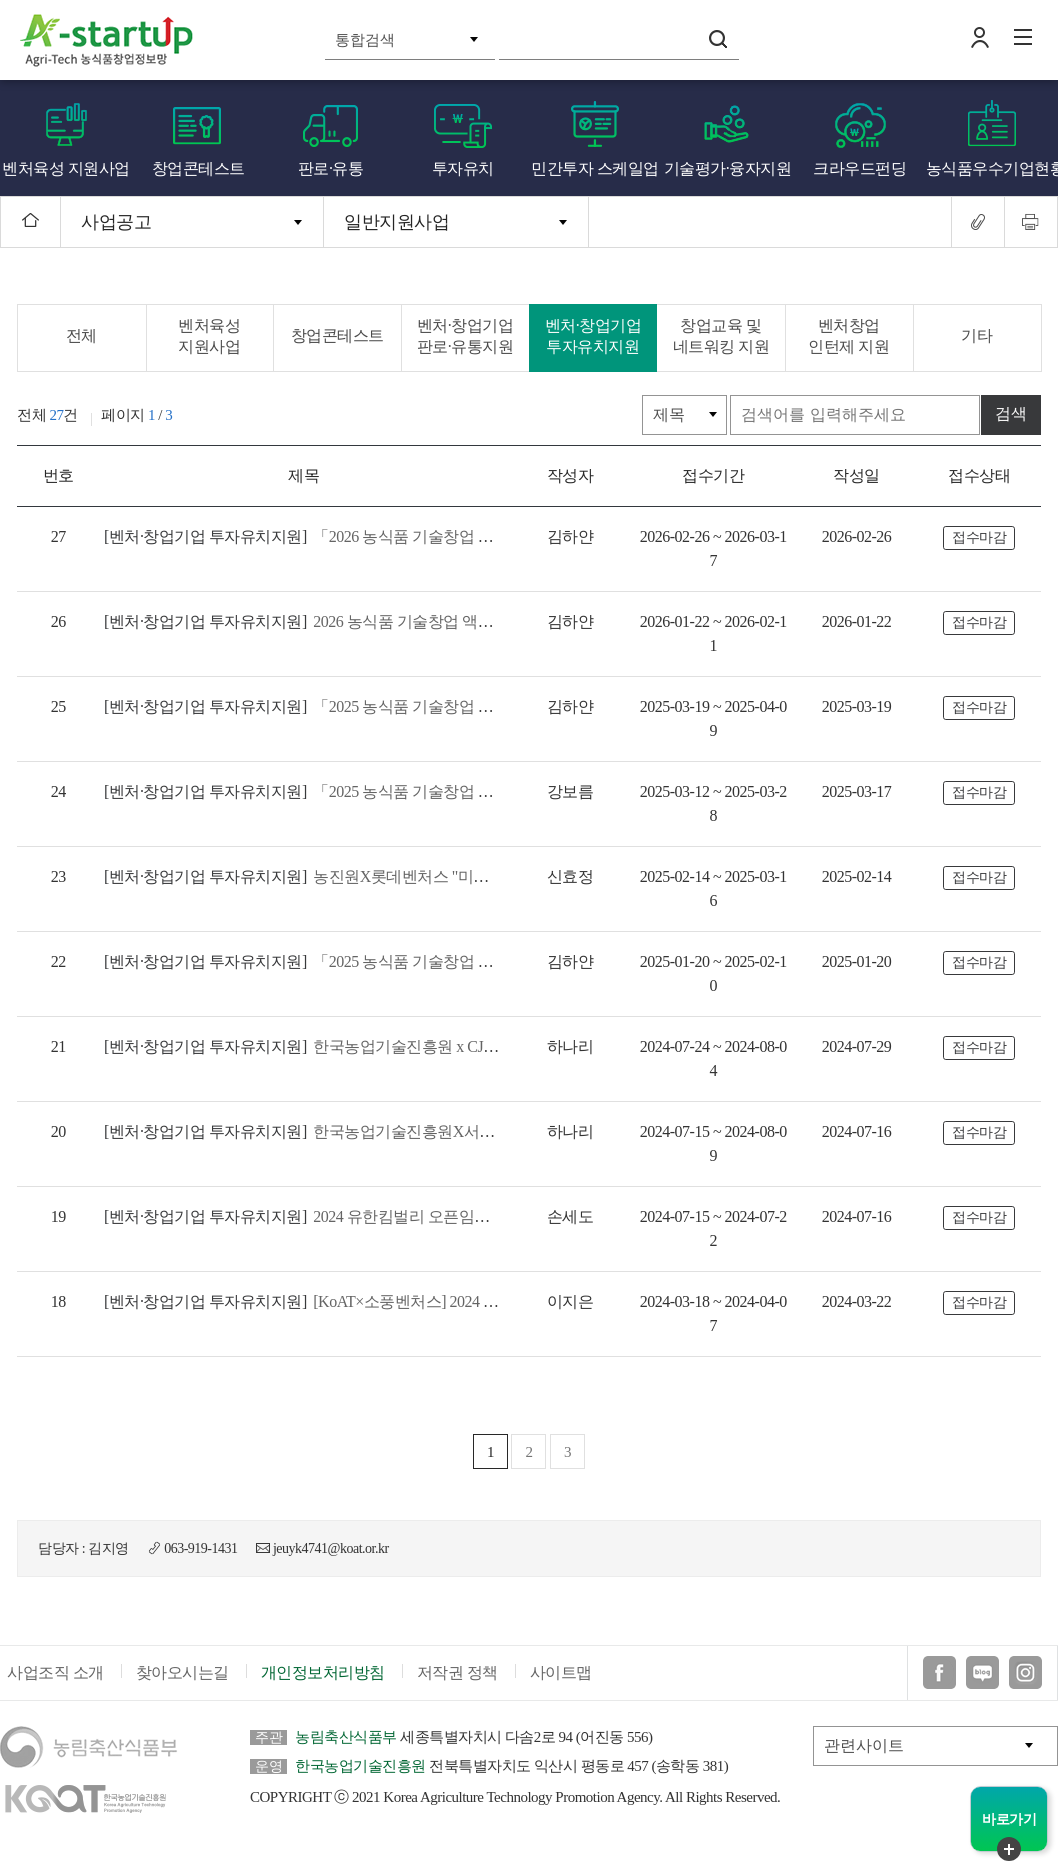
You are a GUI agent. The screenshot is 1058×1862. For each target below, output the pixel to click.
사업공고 (116, 222)
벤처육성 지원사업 (66, 168)
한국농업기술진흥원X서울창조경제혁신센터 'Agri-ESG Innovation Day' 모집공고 (476, 1107)
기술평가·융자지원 (728, 168)
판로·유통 (331, 168)
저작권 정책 (457, 1652)
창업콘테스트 (198, 168)
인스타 (1025, 1652)
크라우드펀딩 (859, 168)
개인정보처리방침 (323, 1652)
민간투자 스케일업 (595, 168)
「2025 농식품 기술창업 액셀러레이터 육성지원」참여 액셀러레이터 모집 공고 (475, 937)
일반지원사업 (396, 222)
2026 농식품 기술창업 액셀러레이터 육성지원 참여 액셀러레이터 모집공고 (459, 621)
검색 (718, 39)
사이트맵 (561, 1652)
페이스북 (939, 1652)
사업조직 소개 (55, 1652)
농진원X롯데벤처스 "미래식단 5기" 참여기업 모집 (377, 852)
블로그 (982, 1652)
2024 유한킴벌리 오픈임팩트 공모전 (328, 1192)
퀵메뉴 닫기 (1009, 1849)
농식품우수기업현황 (992, 168)
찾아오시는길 (182, 1652)
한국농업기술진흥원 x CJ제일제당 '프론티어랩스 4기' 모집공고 (420, 1022)
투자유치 (463, 168)
